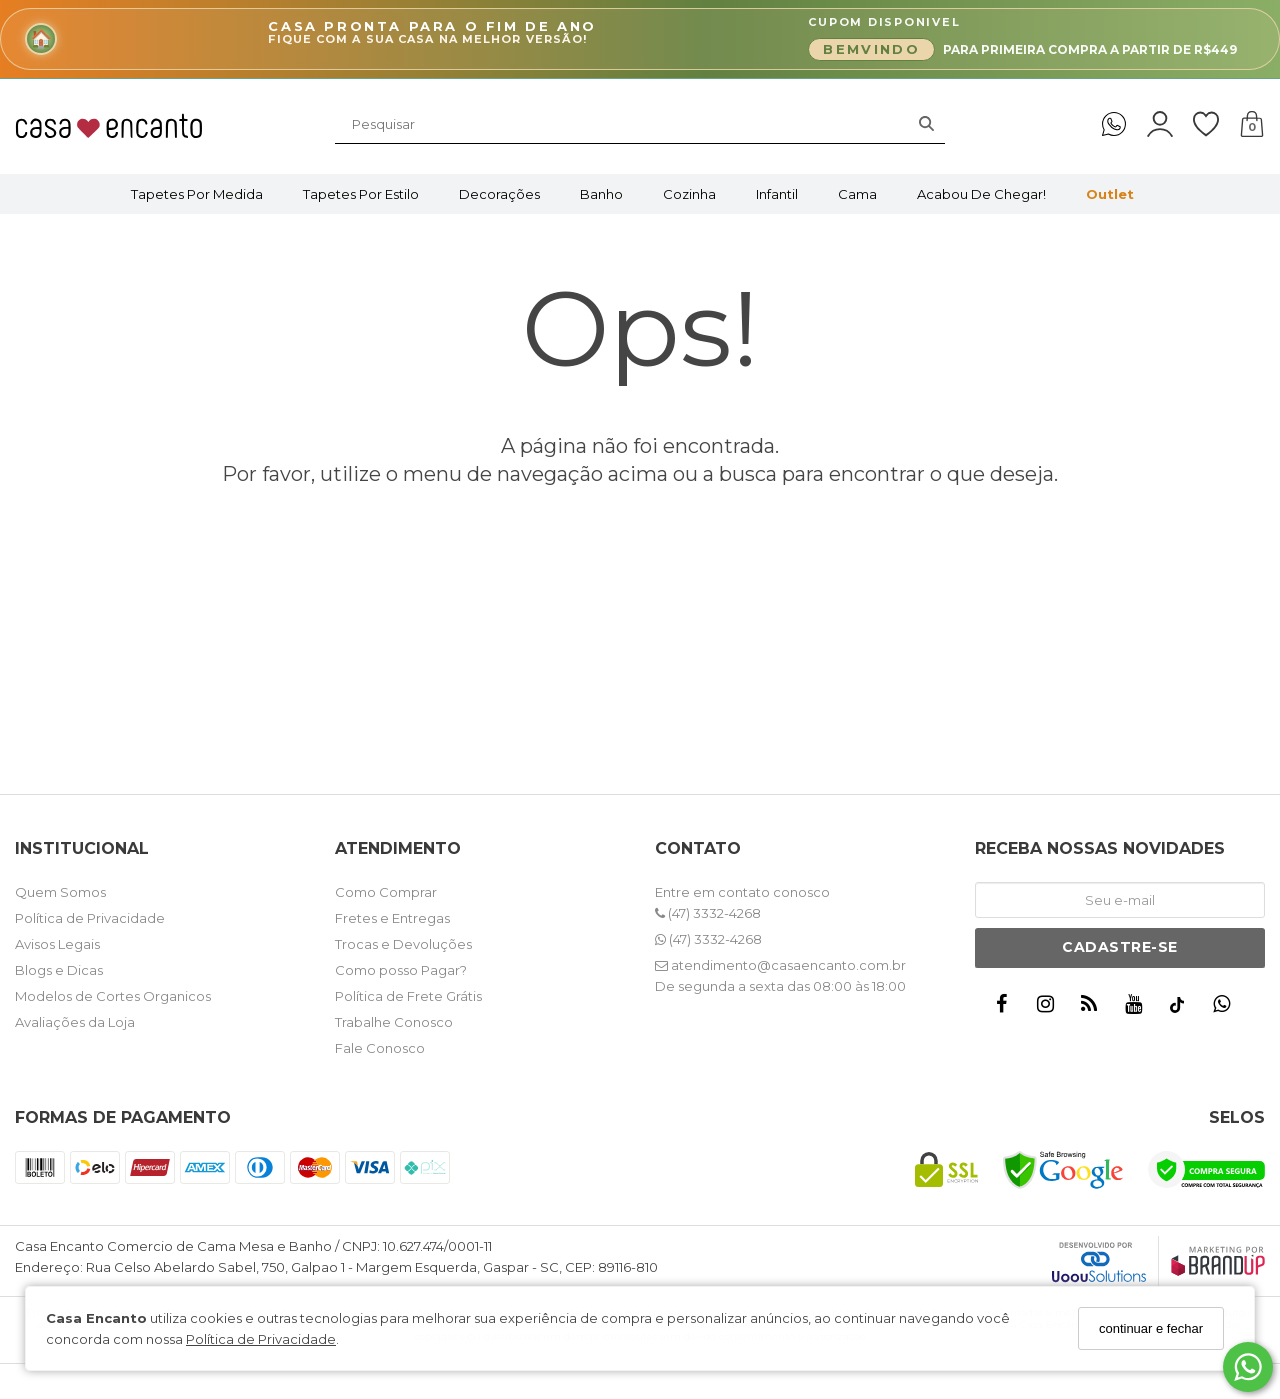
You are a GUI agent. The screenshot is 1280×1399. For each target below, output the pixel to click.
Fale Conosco (380, 1048)
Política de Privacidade (261, 1339)
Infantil (777, 194)
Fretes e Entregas (392, 918)
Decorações (499, 194)
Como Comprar (386, 892)
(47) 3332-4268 (708, 913)
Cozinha (689, 194)
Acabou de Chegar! (981, 194)
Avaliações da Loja (75, 1022)
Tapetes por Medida (197, 194)
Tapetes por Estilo (361, 194)
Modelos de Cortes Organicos (113, 996)
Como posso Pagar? (401, 970)
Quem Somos (60, 892)
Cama (857, 194)
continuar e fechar (1151, 1328)
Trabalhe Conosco (394, 1022)
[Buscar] (926, 124)
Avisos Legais (57, 944)
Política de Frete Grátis (408, 996)
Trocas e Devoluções (403, 944)
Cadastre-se (1120, 947)
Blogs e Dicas (59, 970)
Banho (601, 194)
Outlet (1110, 194)
